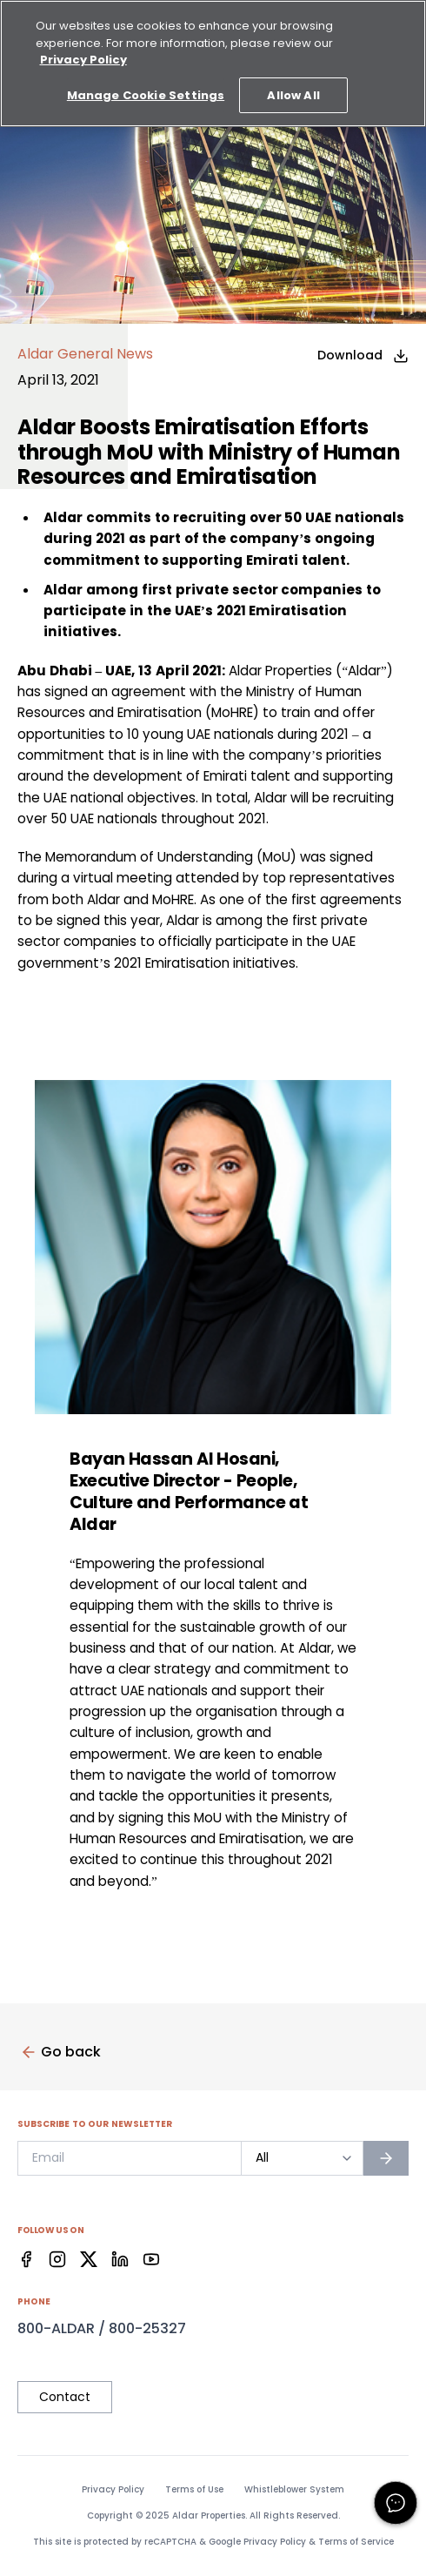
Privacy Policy (113, 2490)
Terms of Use (194, 2490)
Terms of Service (356, 2541)
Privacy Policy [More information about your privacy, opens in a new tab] (83, 59)
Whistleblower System (294, 2490)
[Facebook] (26, 2259)
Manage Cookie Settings (145, 95)
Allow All (293, 95)
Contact (64, 2396)
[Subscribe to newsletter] (386, 2158)
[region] (213, 63)
